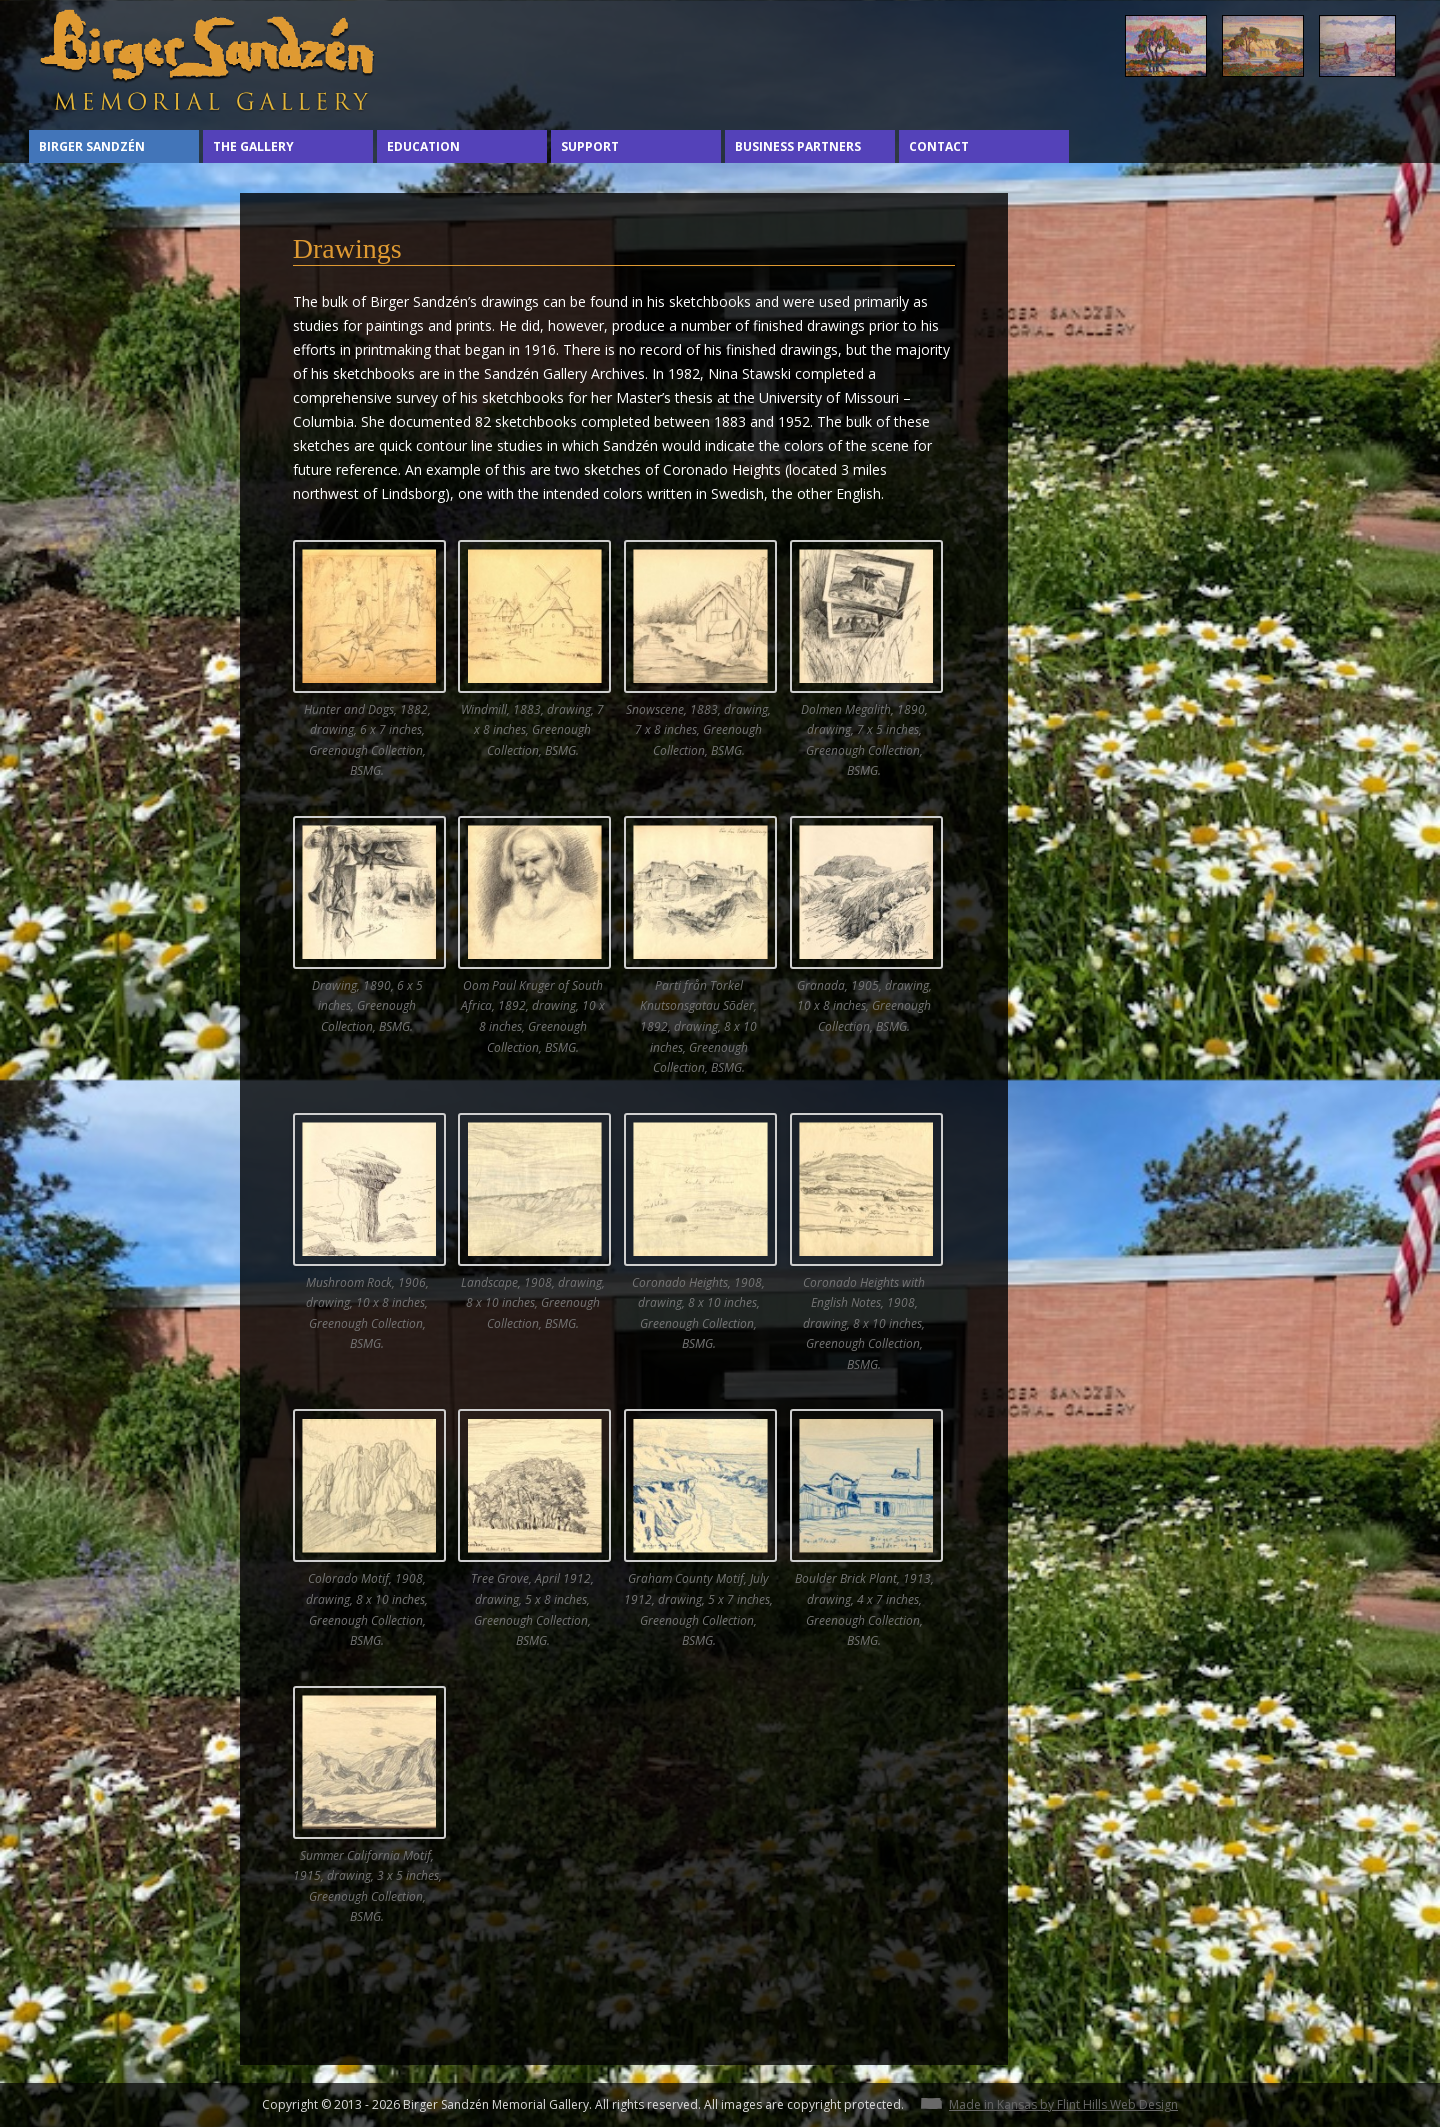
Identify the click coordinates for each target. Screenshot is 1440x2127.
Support (590, 146)
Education (423, 146)
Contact (939, 146)
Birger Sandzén (92, 146)
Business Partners (798, 146)
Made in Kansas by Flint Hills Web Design (1063, 2104)
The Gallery (253, 146)
